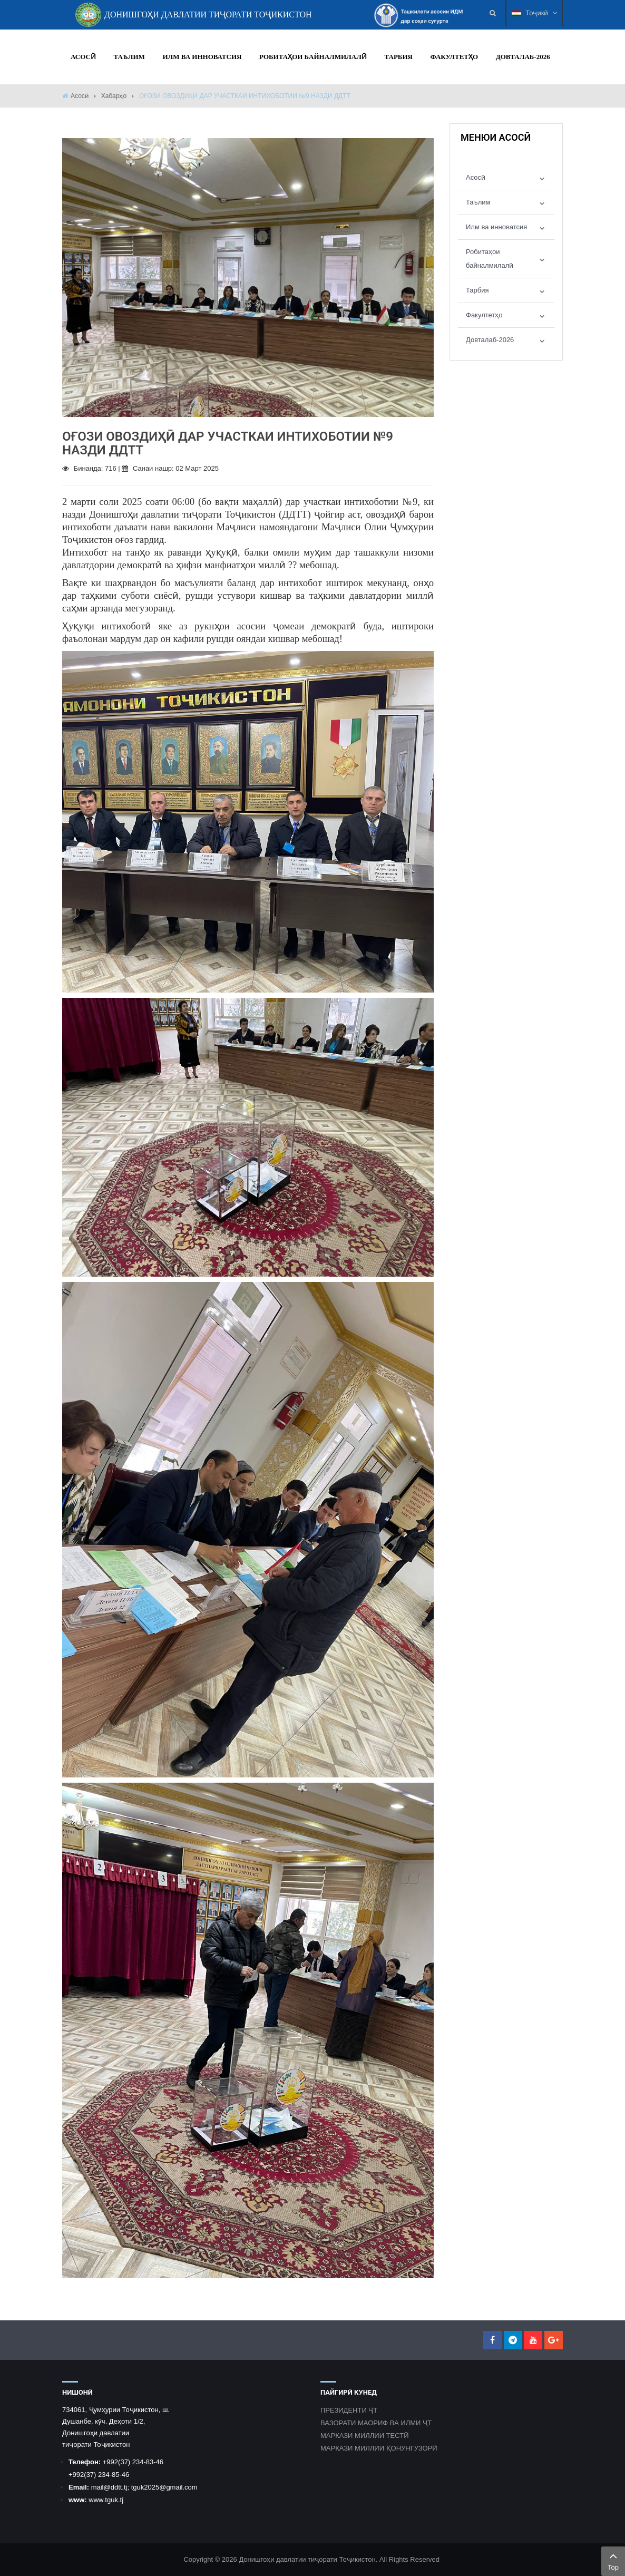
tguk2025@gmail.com (164, 2487)
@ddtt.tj (115, 2487)
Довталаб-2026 (490, 340)
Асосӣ (80, 96)
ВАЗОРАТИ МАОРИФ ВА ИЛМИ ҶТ (376, 2423)
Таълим (478, 202)
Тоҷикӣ (534, 13)
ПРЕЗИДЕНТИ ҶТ (348, 2410)
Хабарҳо (113, 96)
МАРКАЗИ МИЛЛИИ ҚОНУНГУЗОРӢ (378, 2448)
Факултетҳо (484, 315)
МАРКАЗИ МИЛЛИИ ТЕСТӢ (364, 2435)
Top (613, 2560)
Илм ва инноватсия (496, 227)
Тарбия (477, 290)
